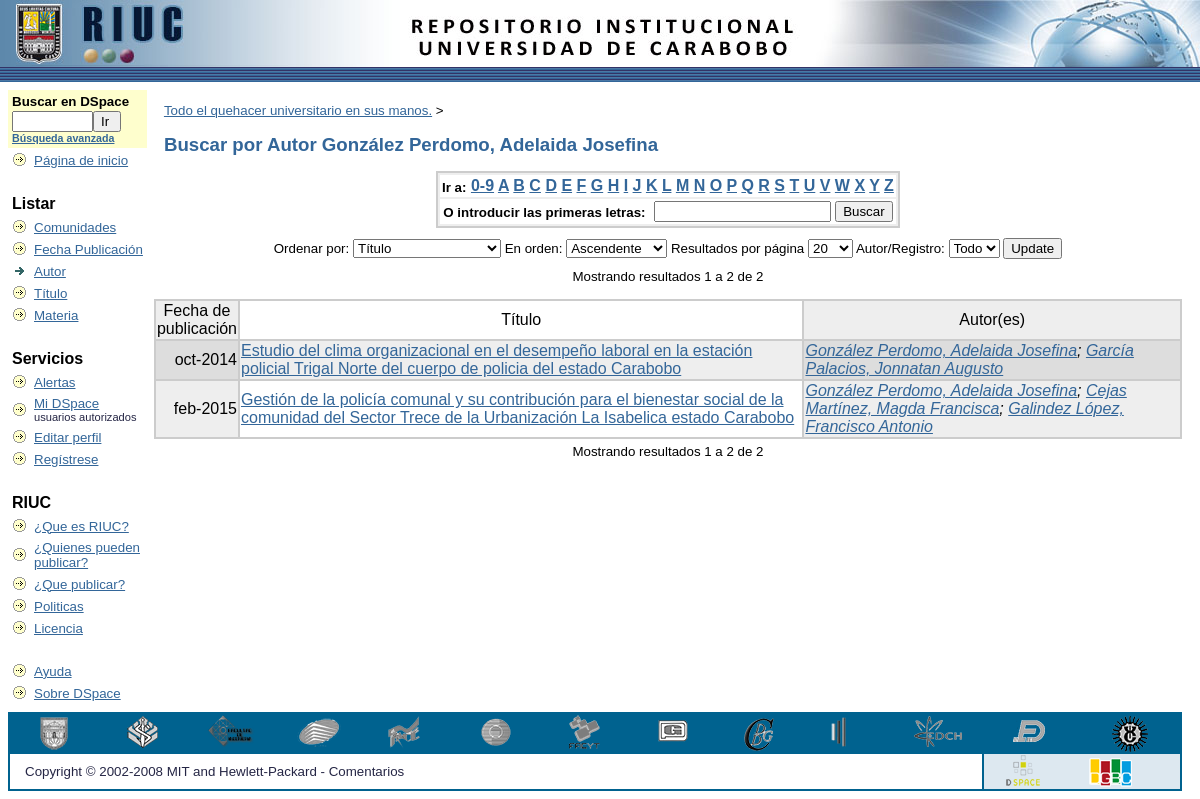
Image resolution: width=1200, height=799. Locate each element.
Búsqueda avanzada (63, 138)
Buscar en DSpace (70, 101)
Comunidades (75, 227)
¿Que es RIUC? (81, 526)
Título (50, 293)
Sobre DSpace (77, 693)
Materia (56, 315)
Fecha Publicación (88, 249)
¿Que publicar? (79, 584)
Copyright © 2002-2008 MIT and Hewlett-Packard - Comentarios (214, 771)
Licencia (58, 628)
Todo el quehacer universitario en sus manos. (298, 110)
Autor (50, 271)
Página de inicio (81, 160)
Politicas (59, 606)
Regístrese (66, 459)
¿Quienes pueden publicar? (87, 555)
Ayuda (53, 671)
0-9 (482, 185)
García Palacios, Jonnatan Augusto (969, 359)
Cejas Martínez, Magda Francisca (965, 399)
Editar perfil (67, 437)
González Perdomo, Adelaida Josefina (941, 350)
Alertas (54, 382)
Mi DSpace (66, 403)
